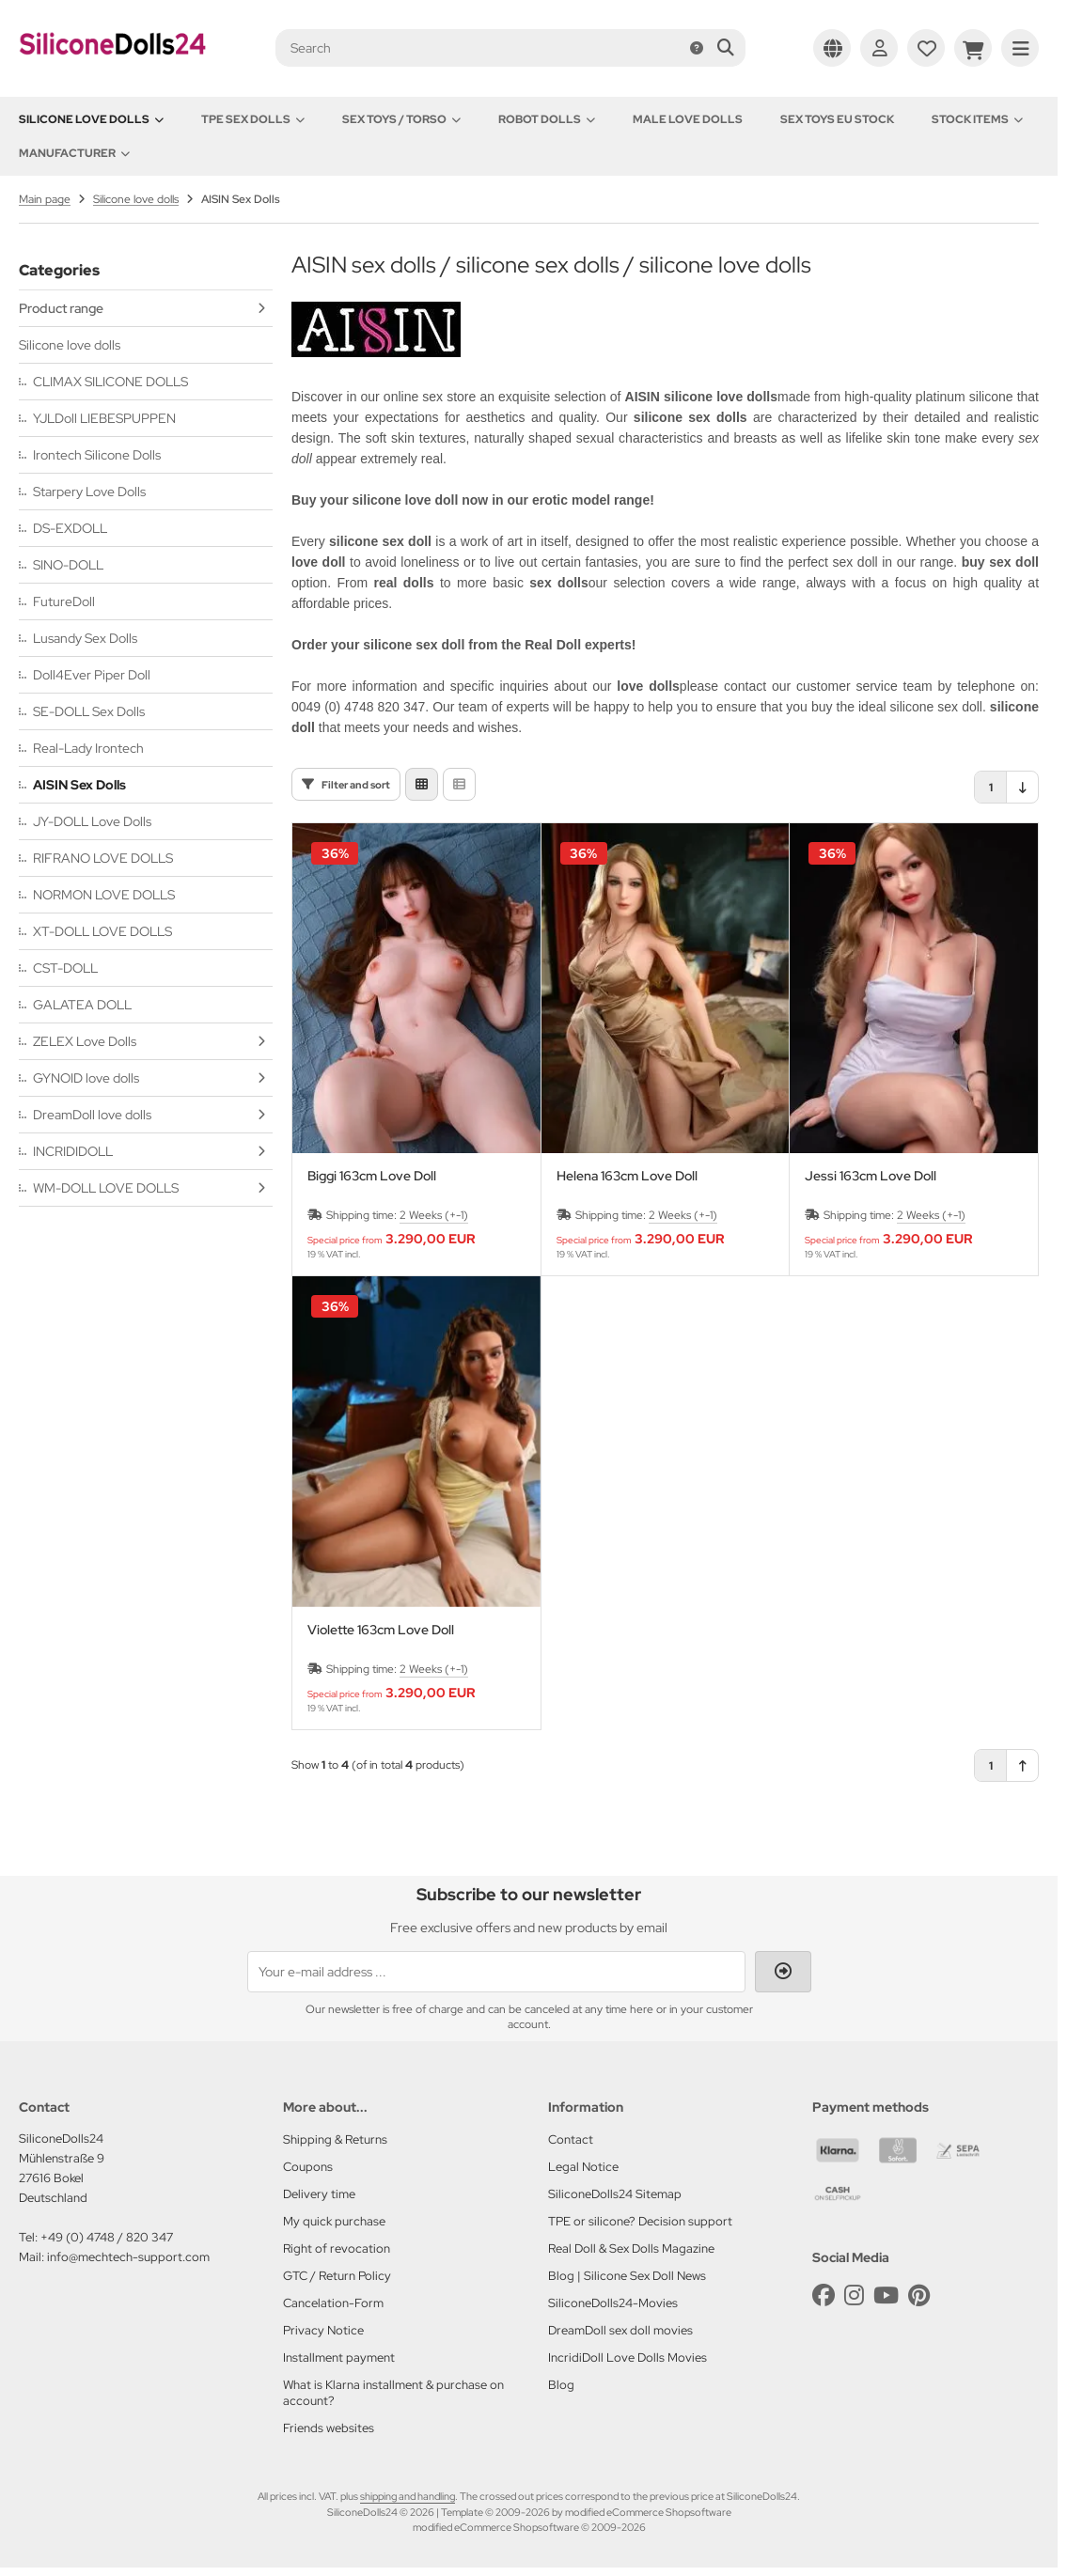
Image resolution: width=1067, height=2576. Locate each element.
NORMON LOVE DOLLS (104, 894)
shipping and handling (407, 2496)
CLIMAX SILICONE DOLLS (110, 381)
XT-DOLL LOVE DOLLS (102, 931)
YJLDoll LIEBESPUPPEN (104, 418)
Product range (61, 308)
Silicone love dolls (91, 119)
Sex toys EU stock (837, 119)
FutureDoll (64, 601)
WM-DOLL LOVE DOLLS (106, 1187)
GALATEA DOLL (82, 1004)
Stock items (977, 119)
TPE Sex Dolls (253, 119)
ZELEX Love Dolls (84, 1041)
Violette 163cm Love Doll (380, 1630)
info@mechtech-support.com (128, 2257)
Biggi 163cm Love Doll (371, 1176)
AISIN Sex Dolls (79, 784)
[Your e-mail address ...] (496, 1971)
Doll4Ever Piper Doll (91, 674)
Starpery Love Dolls (89, 491)
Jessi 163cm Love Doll (870, 1176)
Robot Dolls (546, 119)
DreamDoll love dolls (92, 1114)
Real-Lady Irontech (88, 748)
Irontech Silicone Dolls (97, 454)
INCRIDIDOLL (73, 1151)
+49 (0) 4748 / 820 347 (106, 2237)
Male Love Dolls (688, 119)
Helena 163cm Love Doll (627, 1176)
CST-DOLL (65, 968)
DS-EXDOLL (70, 528)
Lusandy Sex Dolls (85, 638)
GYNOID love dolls (86, 1077)
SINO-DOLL (68, 564)
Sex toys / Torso (401, 119)
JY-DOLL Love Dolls (92, 821)
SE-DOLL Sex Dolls (89, 711)
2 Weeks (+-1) (434, 1215)
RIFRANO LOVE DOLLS (103, 858)
